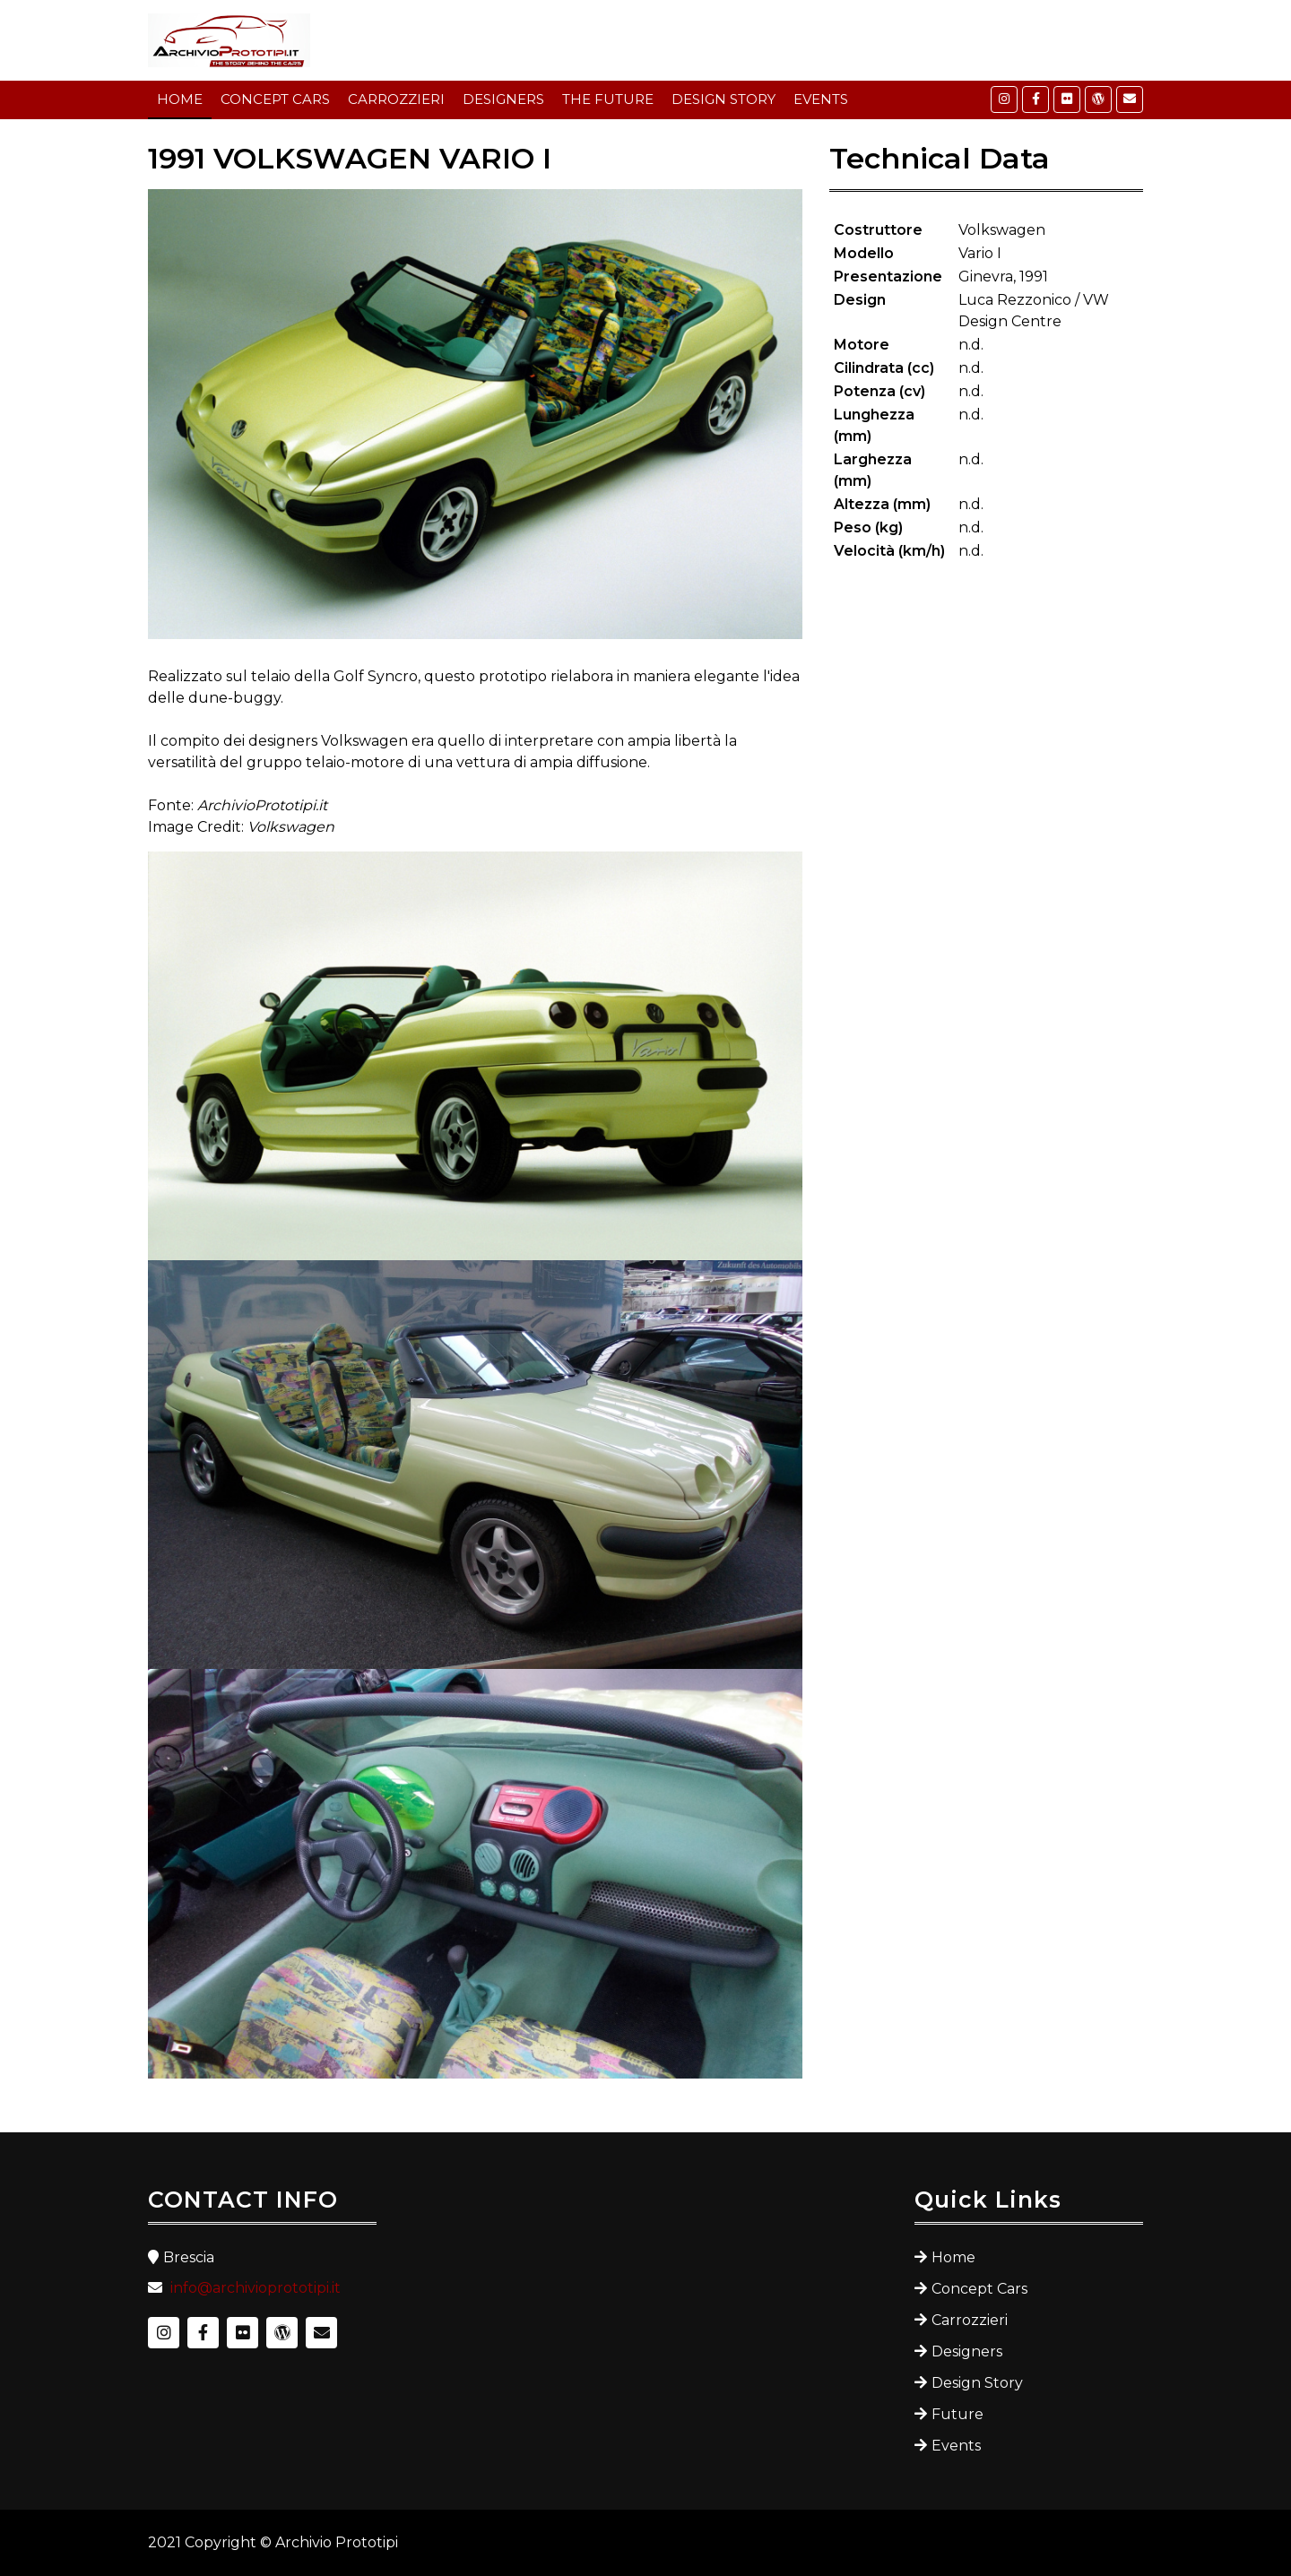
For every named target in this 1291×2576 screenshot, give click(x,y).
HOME (180, 99)
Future (957, 2414)
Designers (966, 2351)
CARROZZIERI (396, 99)
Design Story (977, 2382)
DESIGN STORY (723, 99)
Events (956, 2445)
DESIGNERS (503, 99)
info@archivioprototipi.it (255, 2287)
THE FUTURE (608, 99)
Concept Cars (979, 2288)
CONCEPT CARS (275, 99)
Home (953, 2257)
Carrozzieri (969, 2320)
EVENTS (820, 99)
